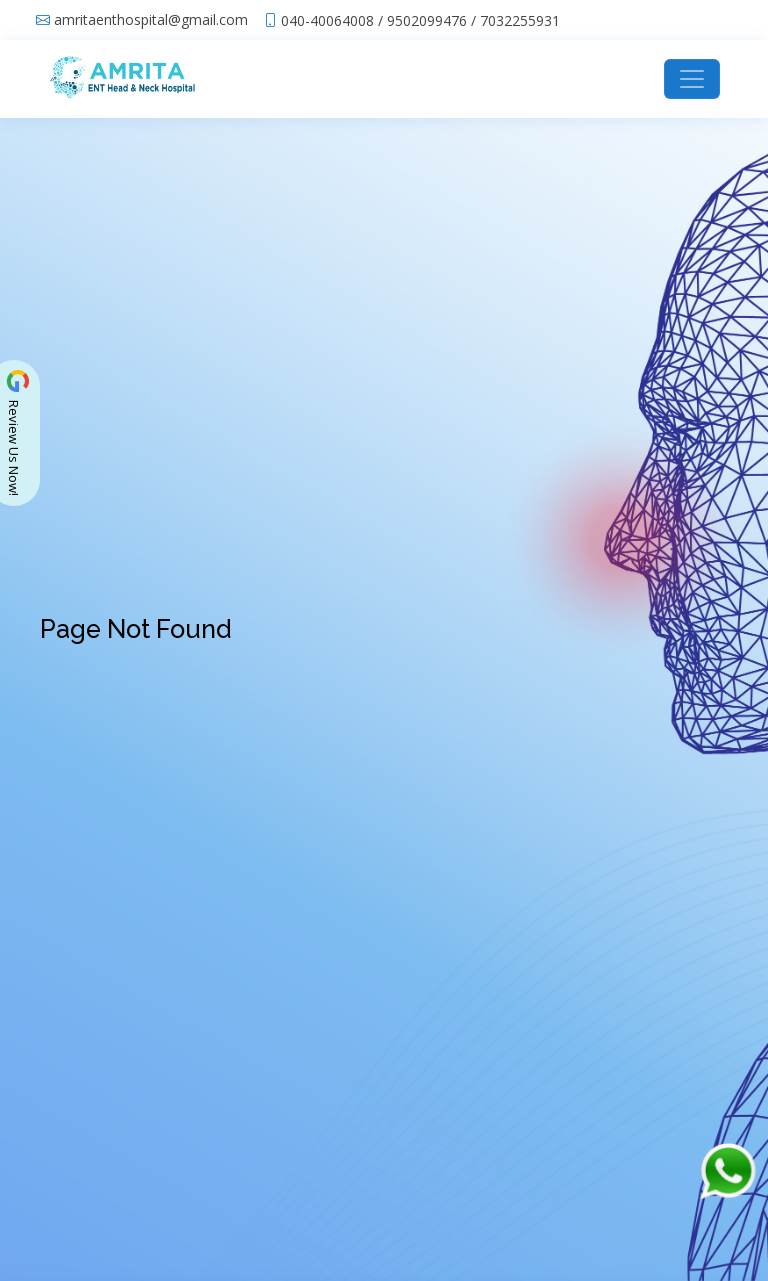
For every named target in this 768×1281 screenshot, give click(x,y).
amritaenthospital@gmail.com (151, 20)
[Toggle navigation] (692, 79)
